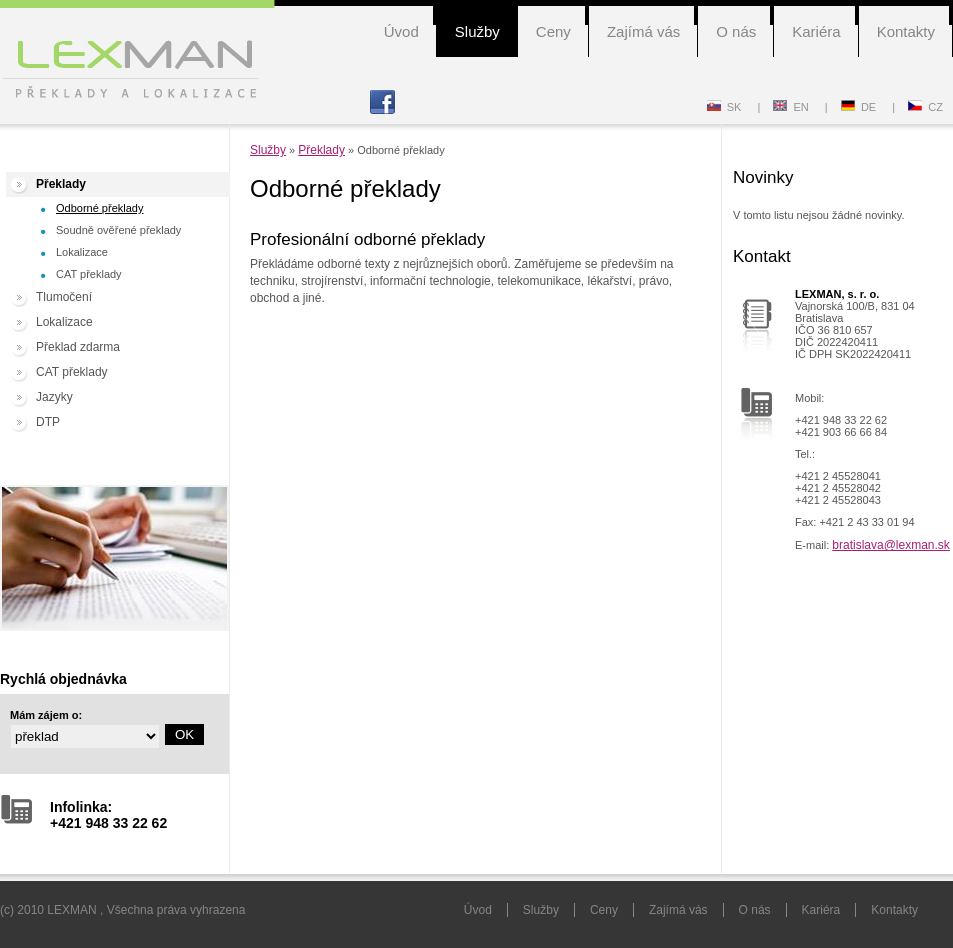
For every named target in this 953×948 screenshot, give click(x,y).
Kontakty (906, 31)
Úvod (401, 31)
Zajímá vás (643, 31)
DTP (48, 422)
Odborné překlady (99, 208)
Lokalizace (82, 252)
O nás (736, 31)
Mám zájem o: (46, 715)
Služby (477, 31)
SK (724, 107)
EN (790, 107)
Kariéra (816, 31)
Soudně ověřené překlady (118, 230)
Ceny (553, 31)
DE (858, 107)
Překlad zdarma (78, 347)
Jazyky (54, 397)
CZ (925, 107)
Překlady (61, 184)
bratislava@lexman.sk (891, 545)
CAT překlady (89, 274)
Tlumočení (64, 297)
